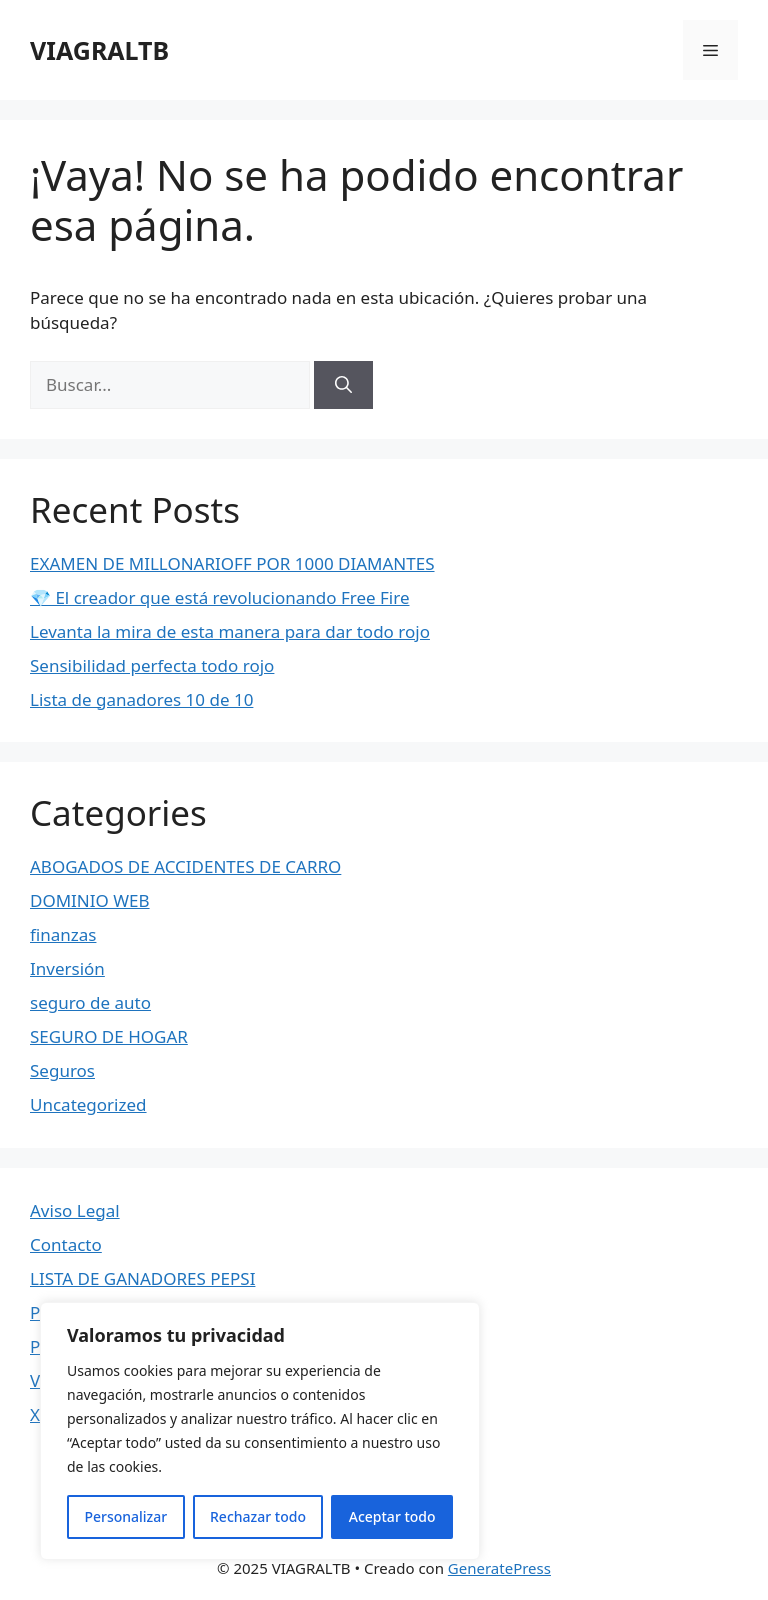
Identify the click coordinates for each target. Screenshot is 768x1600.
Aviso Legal (75, 1210)
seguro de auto (90, 1002)
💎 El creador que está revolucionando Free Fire (219, 597)
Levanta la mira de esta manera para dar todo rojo (230, 631)
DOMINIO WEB (90, 900)
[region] (260, 1431)
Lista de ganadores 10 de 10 (141, 699)
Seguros (62, 1070)
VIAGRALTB (99, 50)
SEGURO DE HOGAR (109, 1036)
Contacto (66, 1244)
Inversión (67, 968)
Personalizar (125, 1516)
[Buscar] (343, 385)
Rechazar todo (258, 1516)
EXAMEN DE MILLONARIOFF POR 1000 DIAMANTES (232, 563)
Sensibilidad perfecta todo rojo (152, 665)
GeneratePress (499, 1568)
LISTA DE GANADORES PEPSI (142, 1278)
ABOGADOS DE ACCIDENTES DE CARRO (185, 866)
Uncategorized (88, 1104)
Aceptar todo (392, 1516)
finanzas (63, 934)
